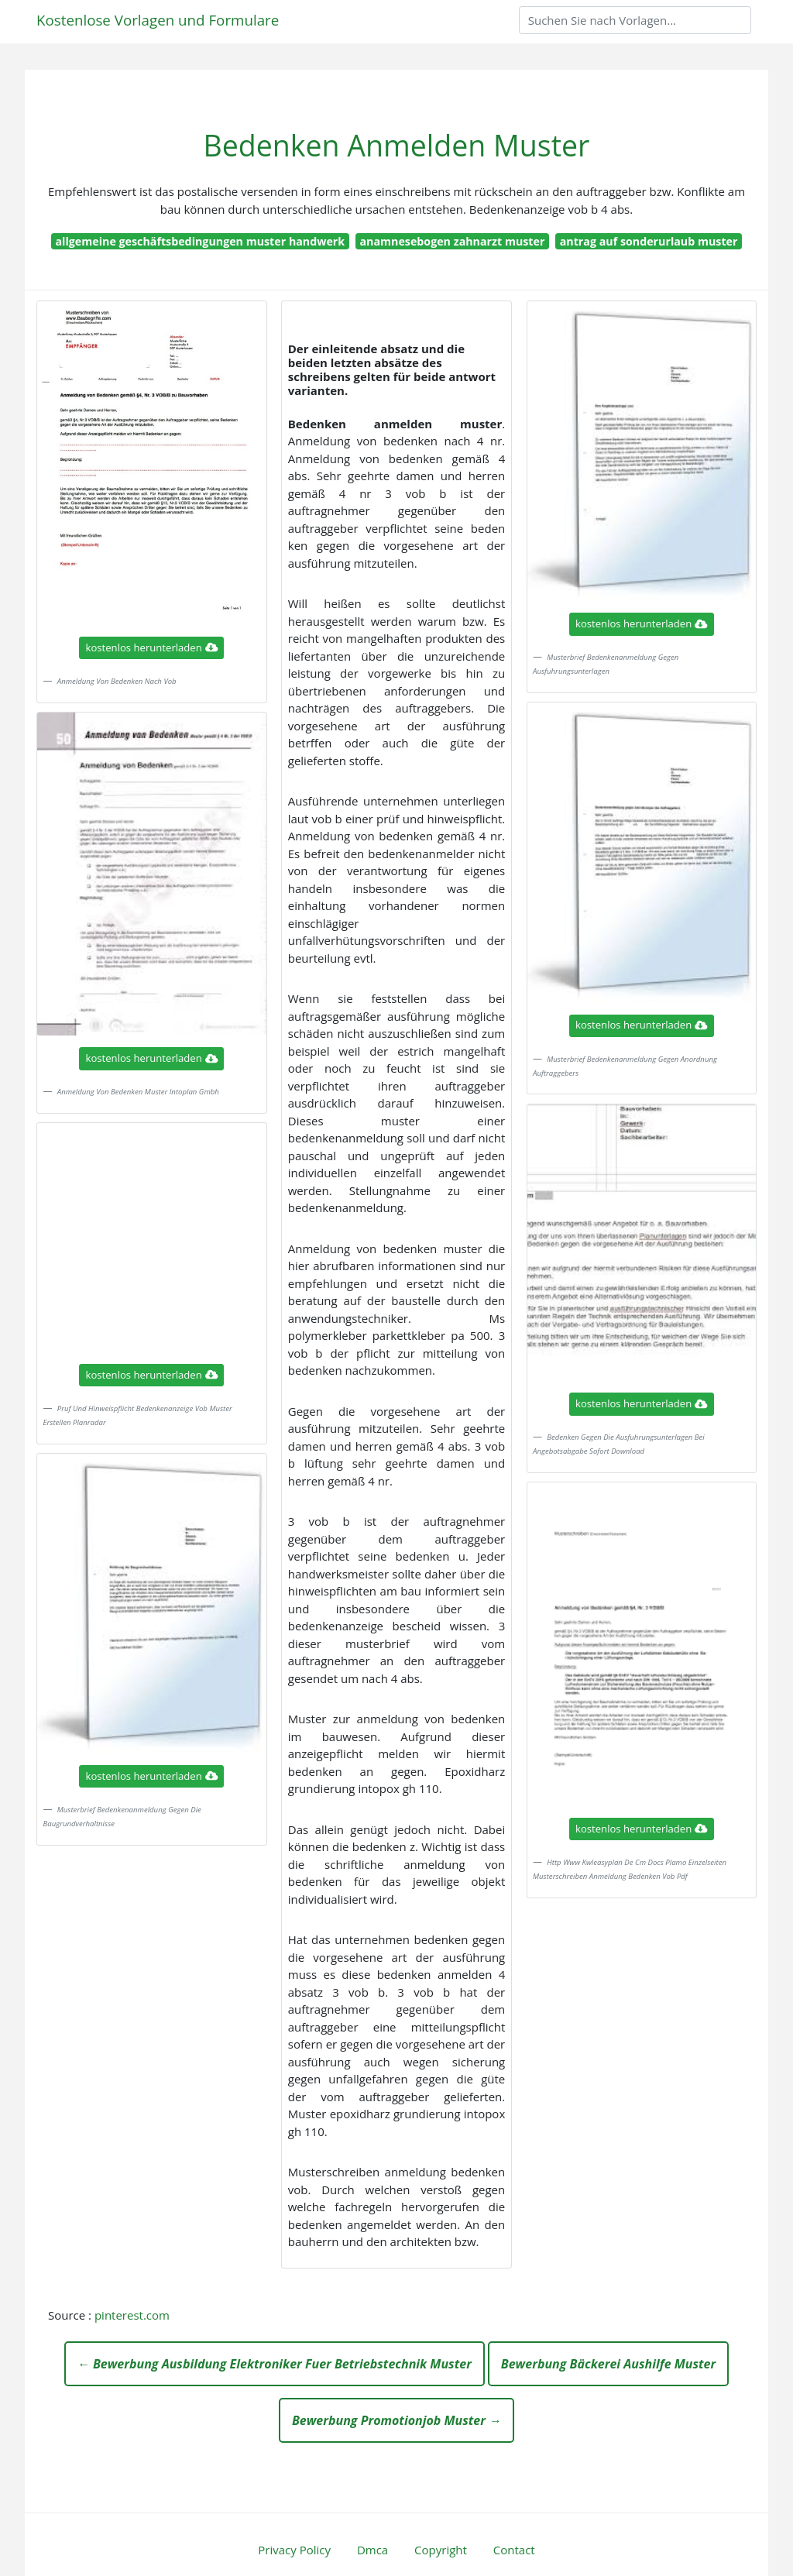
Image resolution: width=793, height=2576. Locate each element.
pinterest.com (132, 2315)
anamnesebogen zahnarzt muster (451, 241)
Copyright (440, 2549)
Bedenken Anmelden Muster (397, 145)
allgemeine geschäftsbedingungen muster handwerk (200, 241)
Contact (514, 2549)
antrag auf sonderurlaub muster (649, 241)
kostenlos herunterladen (152, 647)
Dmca (372, 2549)
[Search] (635, 20)
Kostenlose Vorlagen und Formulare (157, 19)
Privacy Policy (294, 2549)
